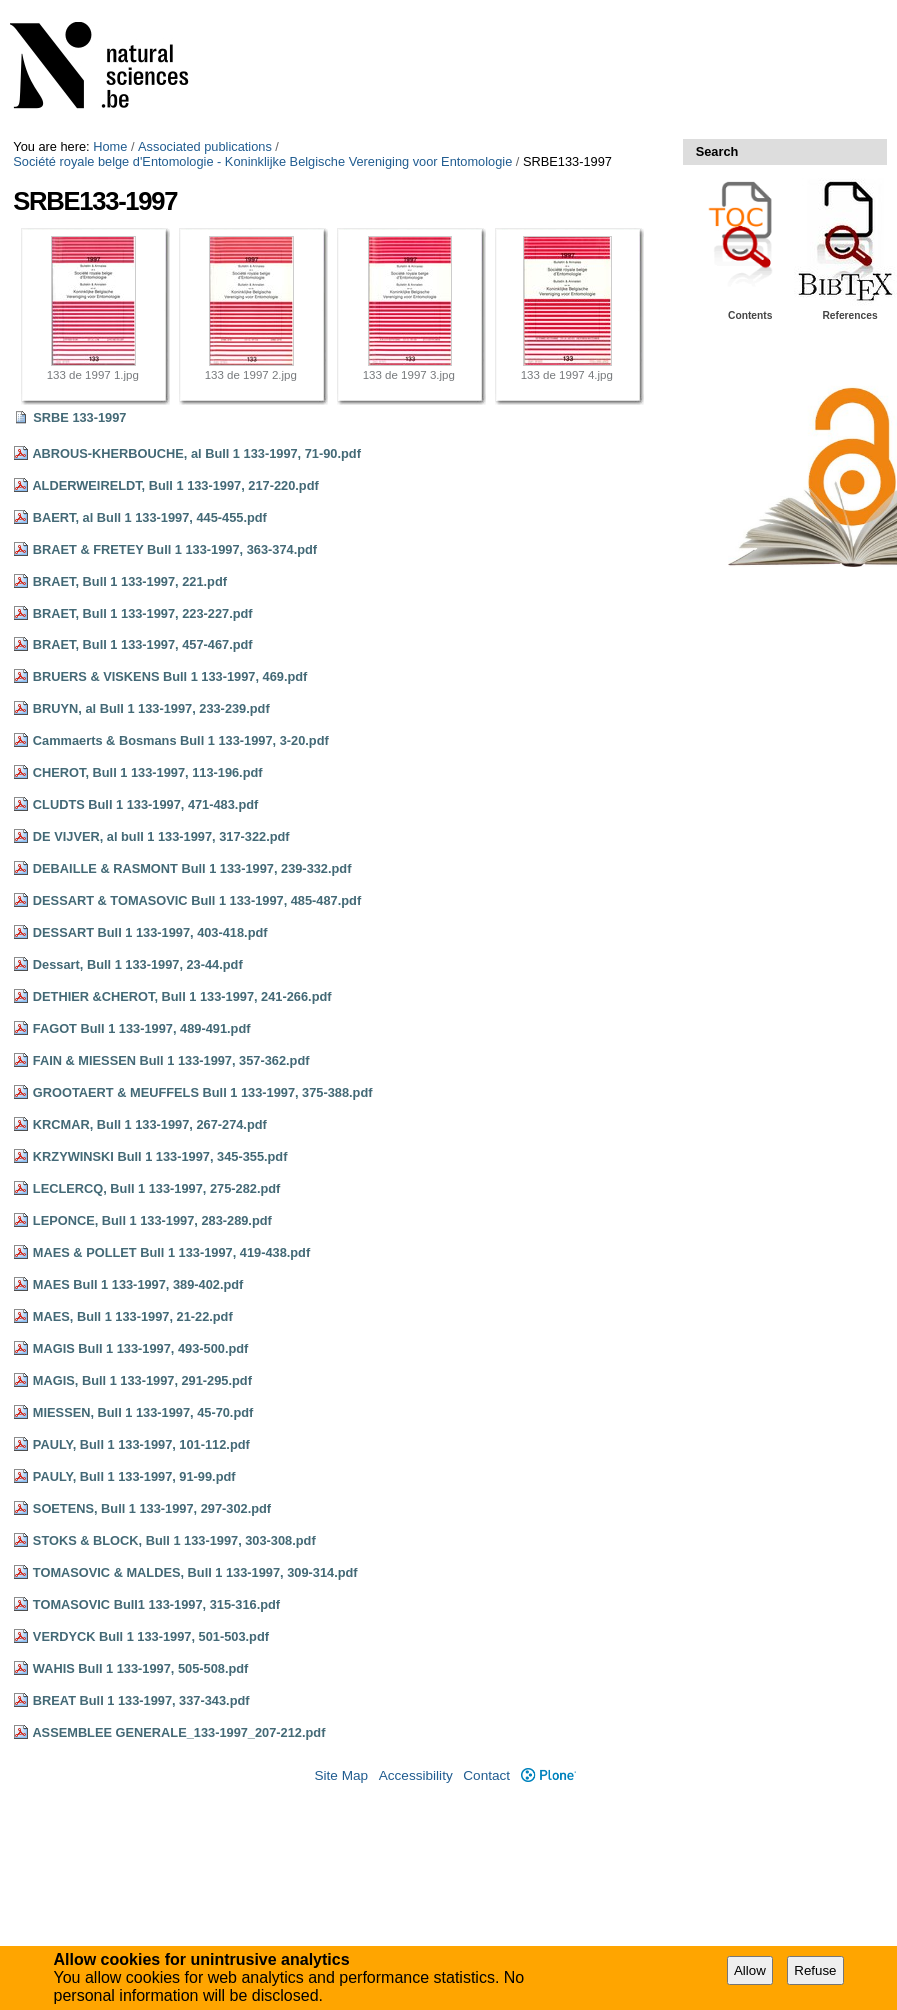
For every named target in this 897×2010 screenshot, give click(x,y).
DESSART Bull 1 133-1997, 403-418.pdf (150, 932)
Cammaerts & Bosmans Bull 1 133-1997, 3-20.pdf (181, 740)
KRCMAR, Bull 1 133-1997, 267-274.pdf (150, 1124)
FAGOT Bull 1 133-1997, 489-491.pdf (142, 1028)
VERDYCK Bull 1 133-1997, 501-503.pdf (151, 1636)
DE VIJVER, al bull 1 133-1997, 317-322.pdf (161, 836)
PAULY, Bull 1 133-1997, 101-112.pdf (141, 1444)
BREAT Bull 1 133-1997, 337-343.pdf (141, 1700)
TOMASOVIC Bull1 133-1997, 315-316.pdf (156, 1604)
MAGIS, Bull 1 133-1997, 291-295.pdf (142, 1380)
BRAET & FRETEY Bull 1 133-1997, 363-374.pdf (175, 549)
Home (110, 146)
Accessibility (416, 1775)
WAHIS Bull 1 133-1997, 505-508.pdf (141, 1668)
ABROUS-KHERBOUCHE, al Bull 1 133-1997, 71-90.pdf (196, 453)
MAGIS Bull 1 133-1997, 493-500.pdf (141, 1348)
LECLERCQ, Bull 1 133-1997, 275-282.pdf (157, 1188)
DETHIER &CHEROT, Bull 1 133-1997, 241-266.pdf (182, 996)
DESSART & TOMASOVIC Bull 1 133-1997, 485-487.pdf (197, 900)
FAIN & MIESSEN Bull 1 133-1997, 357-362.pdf (171, 1060)
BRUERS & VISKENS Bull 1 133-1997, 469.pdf (170, 676)
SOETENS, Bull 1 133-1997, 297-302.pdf (152, 1508)
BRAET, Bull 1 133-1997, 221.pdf (130, 581)
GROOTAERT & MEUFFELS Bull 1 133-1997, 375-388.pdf (203, 1092)
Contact (486, 1775)
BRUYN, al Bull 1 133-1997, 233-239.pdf (151, 708)
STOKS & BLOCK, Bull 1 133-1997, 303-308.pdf (174, 1540)
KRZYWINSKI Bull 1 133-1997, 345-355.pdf (160, 1156)
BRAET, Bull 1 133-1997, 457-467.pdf (143, 644)
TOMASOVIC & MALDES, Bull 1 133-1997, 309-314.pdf (195, 1572)
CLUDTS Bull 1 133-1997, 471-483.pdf (145, 804)
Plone (548, 1775)
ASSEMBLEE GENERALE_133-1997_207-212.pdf (178, 1732)
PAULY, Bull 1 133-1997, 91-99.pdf (134, 1476)
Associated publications (205, 146)
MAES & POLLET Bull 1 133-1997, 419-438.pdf (171, 1252)
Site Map (341, 1775)
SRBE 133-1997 (79, 417)
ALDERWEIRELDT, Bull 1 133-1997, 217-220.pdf (175, 485)
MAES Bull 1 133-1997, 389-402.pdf (138, 1284)
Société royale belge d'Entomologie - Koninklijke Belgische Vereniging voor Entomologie (262, 161)
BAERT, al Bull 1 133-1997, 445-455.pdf (150, 517)
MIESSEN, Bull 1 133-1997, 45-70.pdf (143, 1412)
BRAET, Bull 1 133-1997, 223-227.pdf (143, 613)
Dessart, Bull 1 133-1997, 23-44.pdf (138, 964)
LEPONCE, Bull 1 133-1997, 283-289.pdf (152, 1220)
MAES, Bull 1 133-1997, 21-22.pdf (133, 1316)
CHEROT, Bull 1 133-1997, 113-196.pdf (148, 772)
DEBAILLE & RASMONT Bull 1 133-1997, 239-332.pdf (192, 868)
